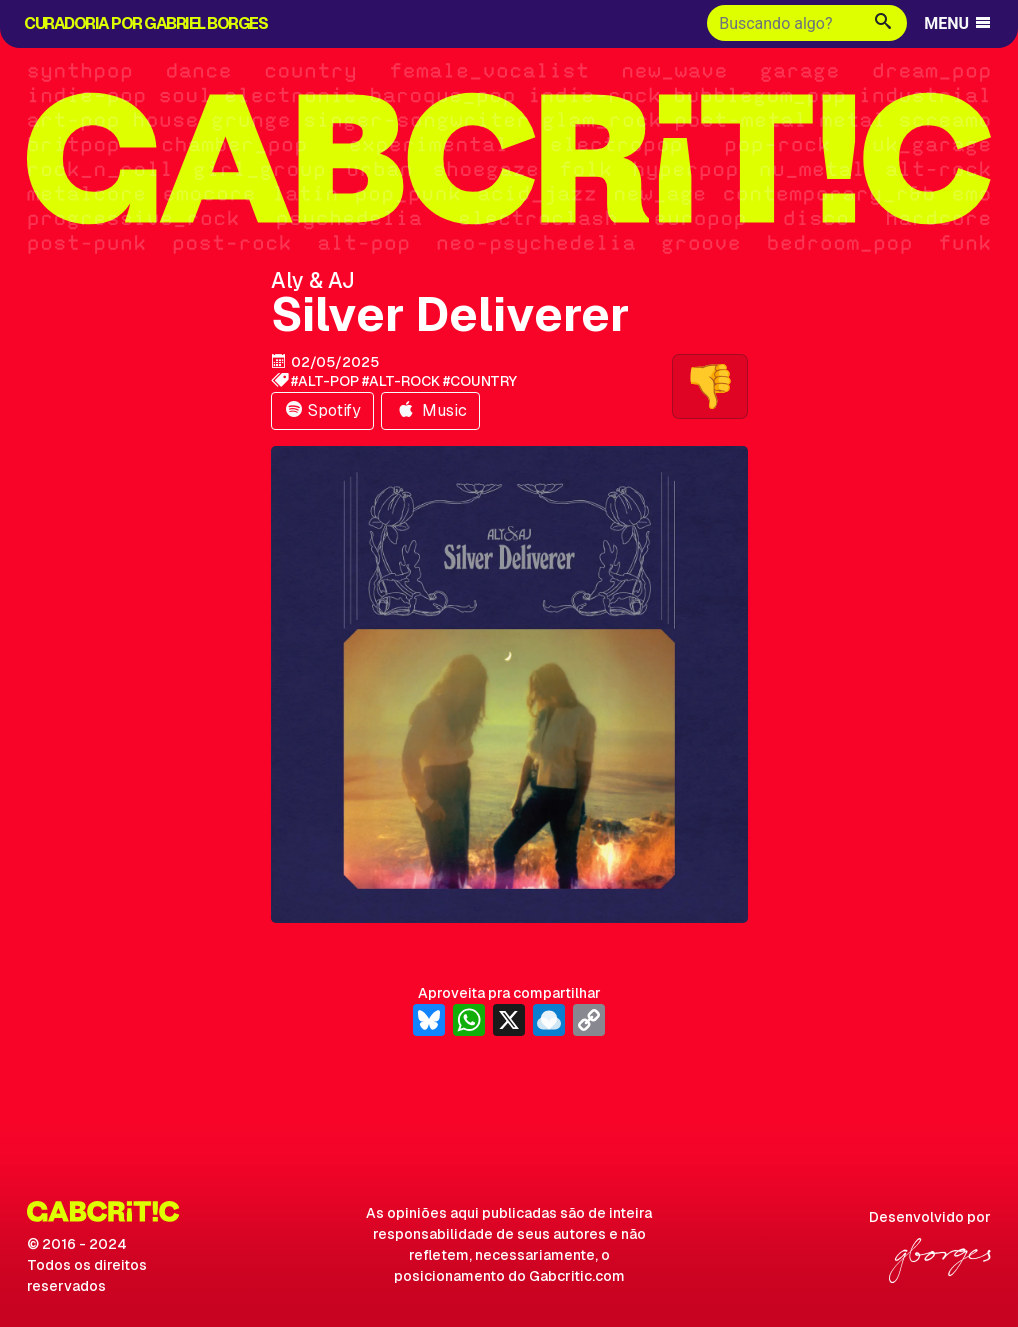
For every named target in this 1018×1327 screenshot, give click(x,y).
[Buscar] (783, 23)
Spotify (322, 410)
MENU (958, 23)
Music (430, 410)
